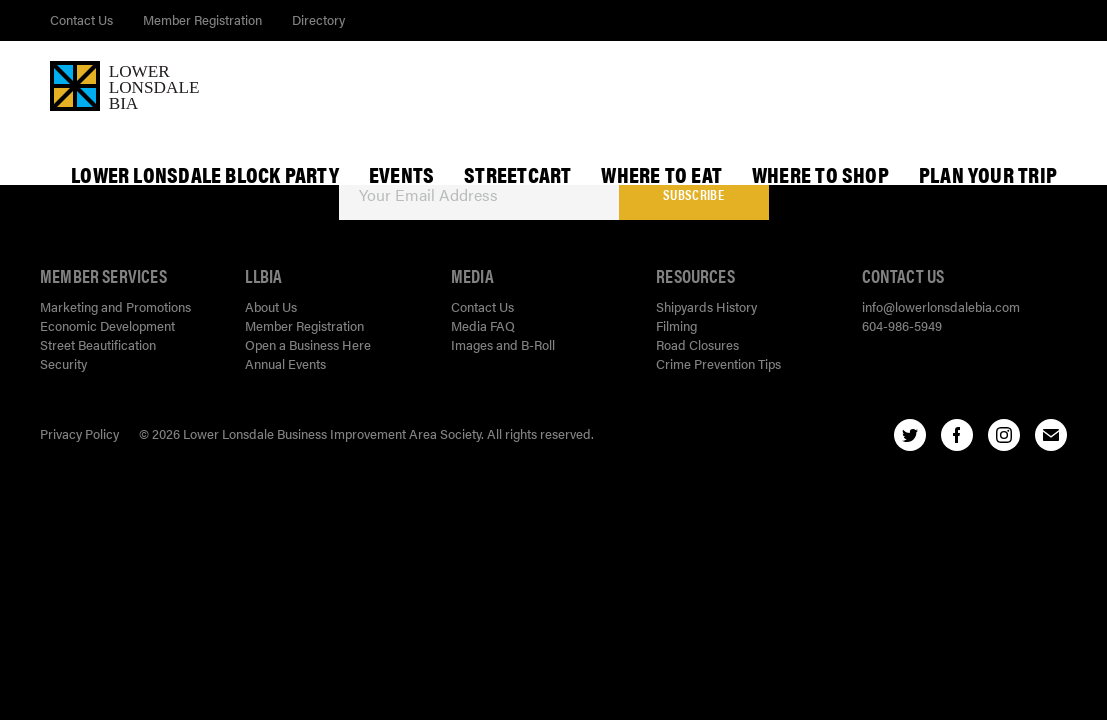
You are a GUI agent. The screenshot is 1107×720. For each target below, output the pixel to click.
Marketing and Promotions (115, 306)
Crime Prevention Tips (718, 363)
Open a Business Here (308, 344)
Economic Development (107, 325)
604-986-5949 (902, 325)
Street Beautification (98, 344)
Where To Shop (820, 174)
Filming (676, 325)
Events (401, 174)
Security (63, 363)
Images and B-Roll (503, 344)
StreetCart (517, 174)
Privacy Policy (79, 433)
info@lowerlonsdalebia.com (941, 306)
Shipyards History (706, 306)
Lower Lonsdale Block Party (205, 174)
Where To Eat (661, 174)
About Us (271, 306)
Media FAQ (483, 325)
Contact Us (81, 19)
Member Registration (202, 19)
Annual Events (285, 363)
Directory (318, 19)
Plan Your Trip (988, 174)
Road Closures (697, 344)
